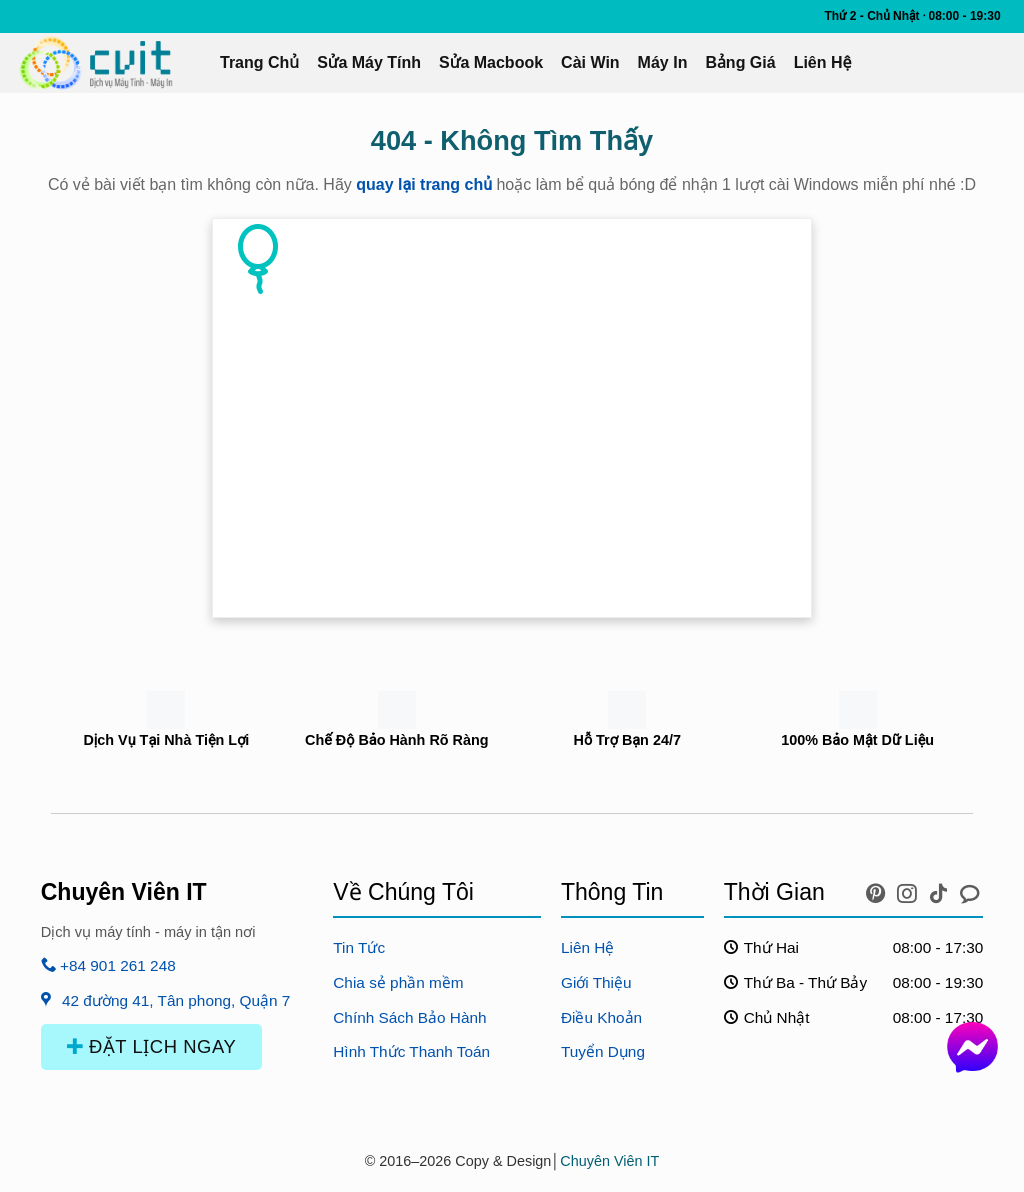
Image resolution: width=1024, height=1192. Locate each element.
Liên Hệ (823, 62)
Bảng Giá (740, 62)
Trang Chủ (259, 62)
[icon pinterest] (878, 889)
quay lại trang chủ (424, 184)
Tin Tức (359, 947)
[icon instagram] (909, 889)
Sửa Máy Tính (369, 62)
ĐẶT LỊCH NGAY (152, 1046)
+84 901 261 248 (108, 965)
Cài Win (590, 62)
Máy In (663, 62)
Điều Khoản (601, 1017)
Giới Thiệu (596, 982)
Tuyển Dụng (603, 1051)
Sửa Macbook (491, 62)
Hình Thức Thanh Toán (411, 1051)
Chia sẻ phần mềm (398, 982)
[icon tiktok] (941, 889)
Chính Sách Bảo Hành (409, 1017)
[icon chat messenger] (970, 889)
